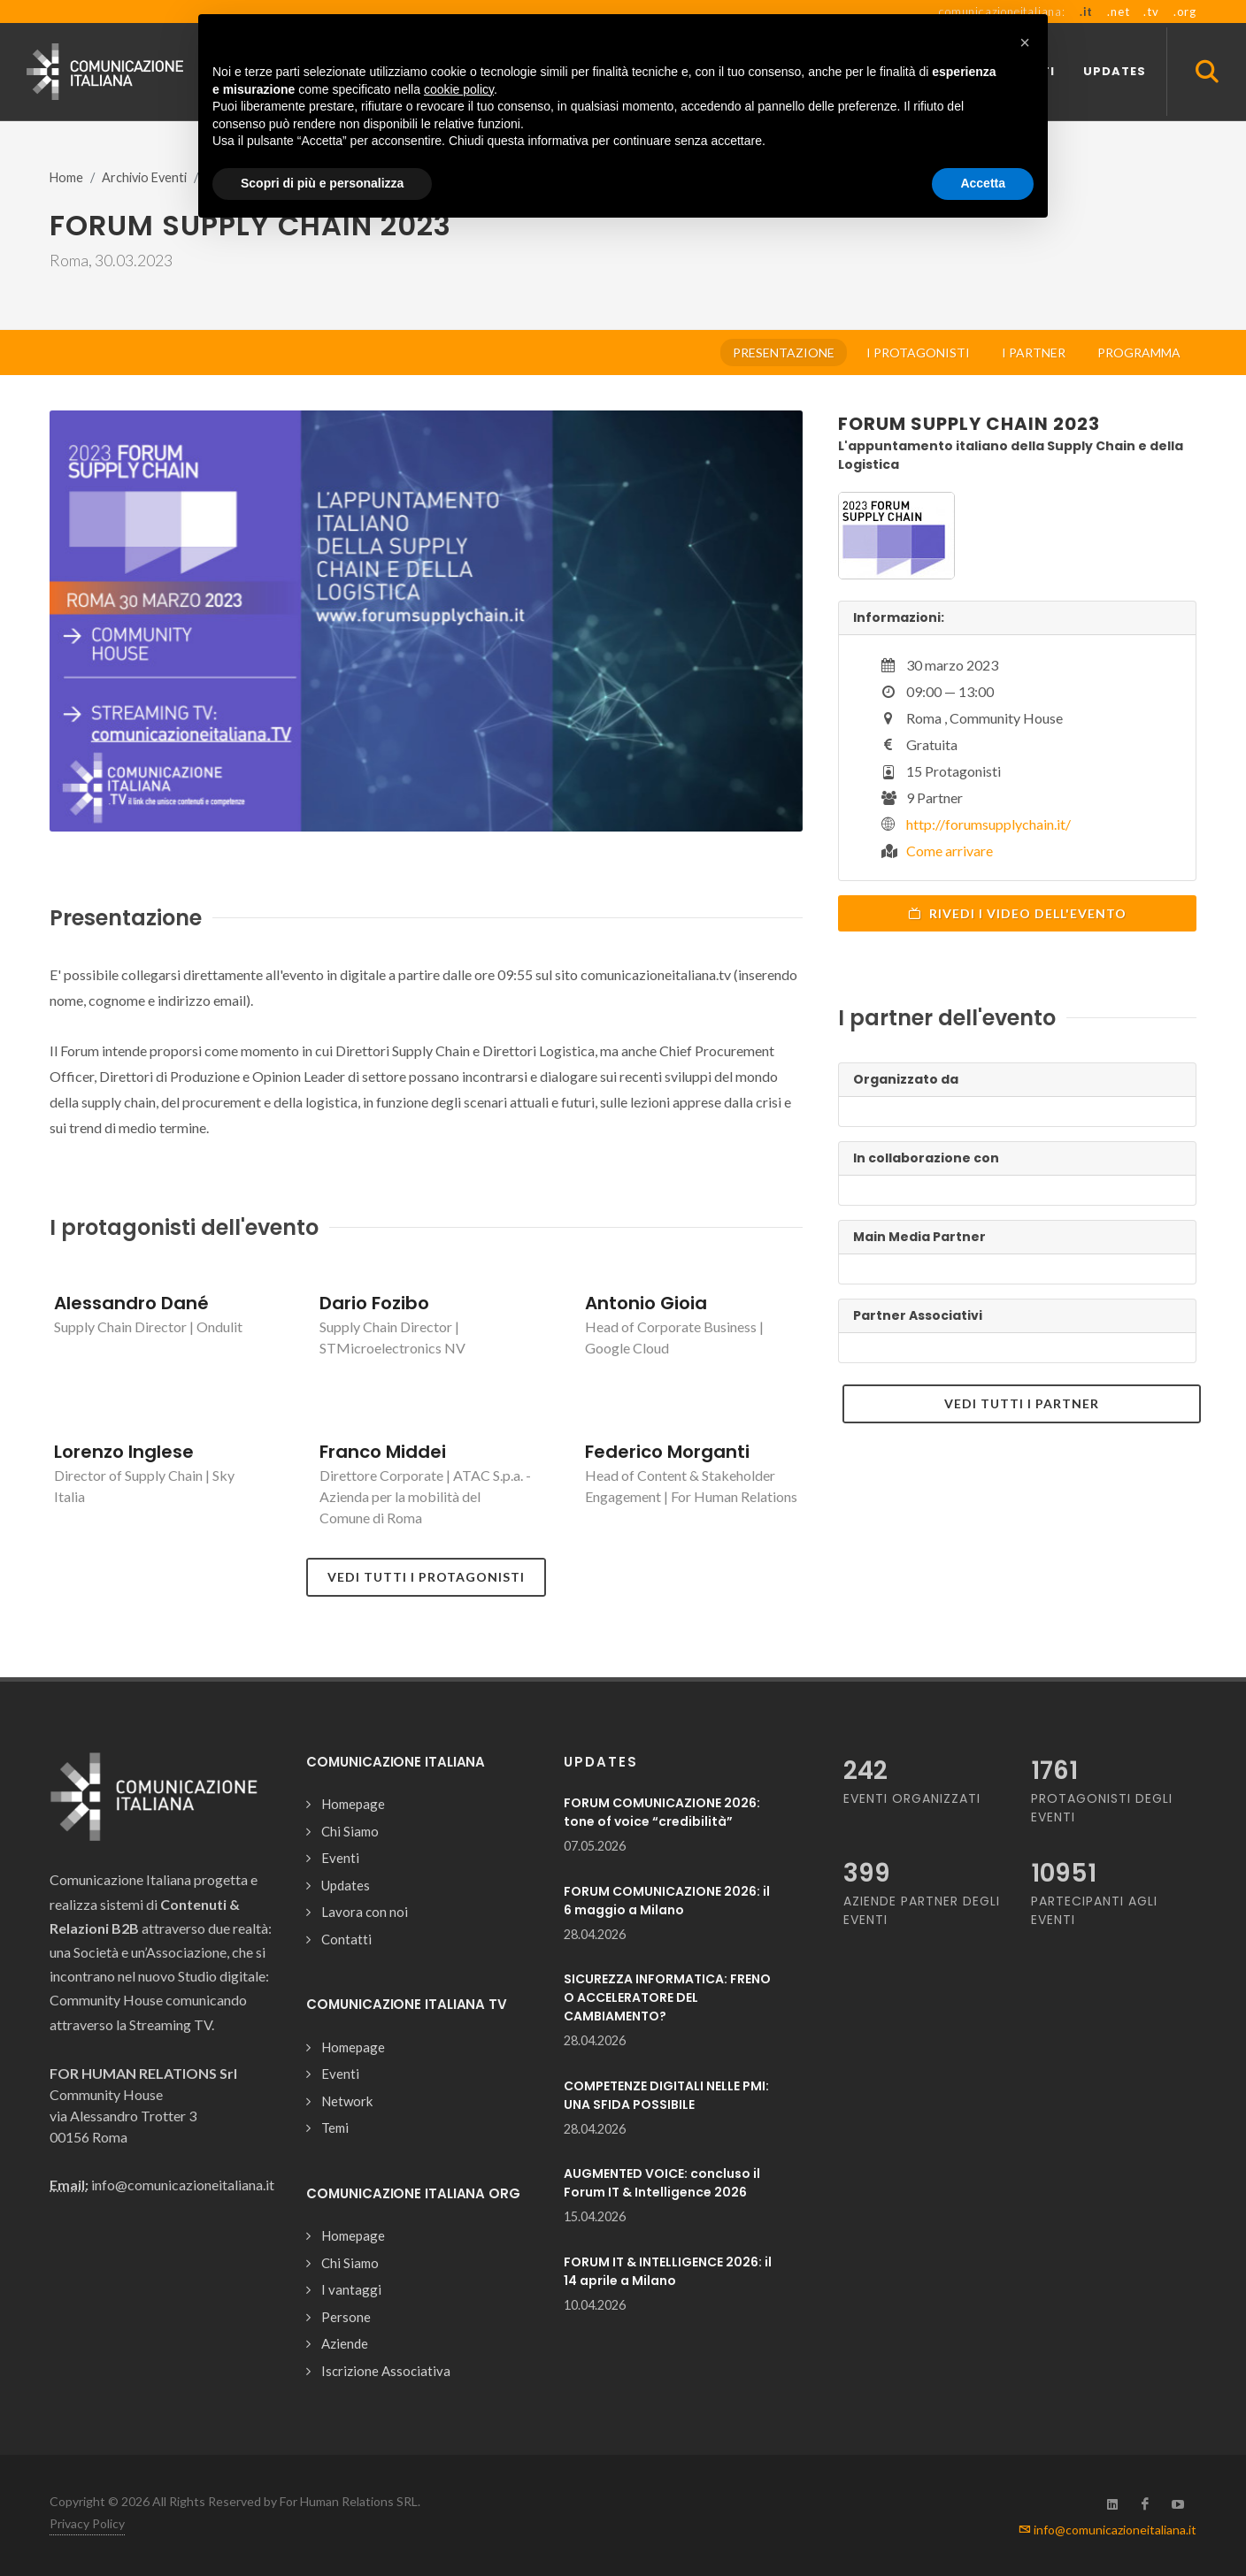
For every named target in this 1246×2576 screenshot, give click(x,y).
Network (347, 2101)
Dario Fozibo (374, 1303)
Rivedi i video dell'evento (1017, 913)
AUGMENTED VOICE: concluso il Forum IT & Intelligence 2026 (662, 2183)
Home (66, 177)
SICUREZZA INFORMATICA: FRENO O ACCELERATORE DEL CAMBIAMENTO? (667, 1997)
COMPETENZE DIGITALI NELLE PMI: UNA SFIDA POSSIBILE (666, 2095)
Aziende (344, 2343)
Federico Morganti (667, 1451)
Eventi (340, 1858)
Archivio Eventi (144, 177)
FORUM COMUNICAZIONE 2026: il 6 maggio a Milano (667, 1900)
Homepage (353, 1804)
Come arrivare (949, 850)
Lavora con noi (364, 1912)
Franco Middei (382, 1451)
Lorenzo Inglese (124, 1451)
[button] (1025, 42)
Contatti (346, 1939)
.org (1184, 11)
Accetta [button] (982, 183)
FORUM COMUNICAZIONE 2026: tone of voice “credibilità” (662, 1812)
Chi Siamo (350, 1831)
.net (1118, 11)
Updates (345, 1885)
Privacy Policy (87, 2523)
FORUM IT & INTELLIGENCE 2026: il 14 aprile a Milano (668, 2271)
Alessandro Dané (131, 1303)
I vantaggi (351, 2289)
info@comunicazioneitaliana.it (1107, 2529)
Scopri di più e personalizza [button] (322, 183)
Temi (335, 2127)
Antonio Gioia (646, 1303)
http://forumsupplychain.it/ (988, 824)
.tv (1150, 11)
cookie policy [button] (459, 89)
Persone (346, 2317)
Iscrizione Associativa (385, 2371)
